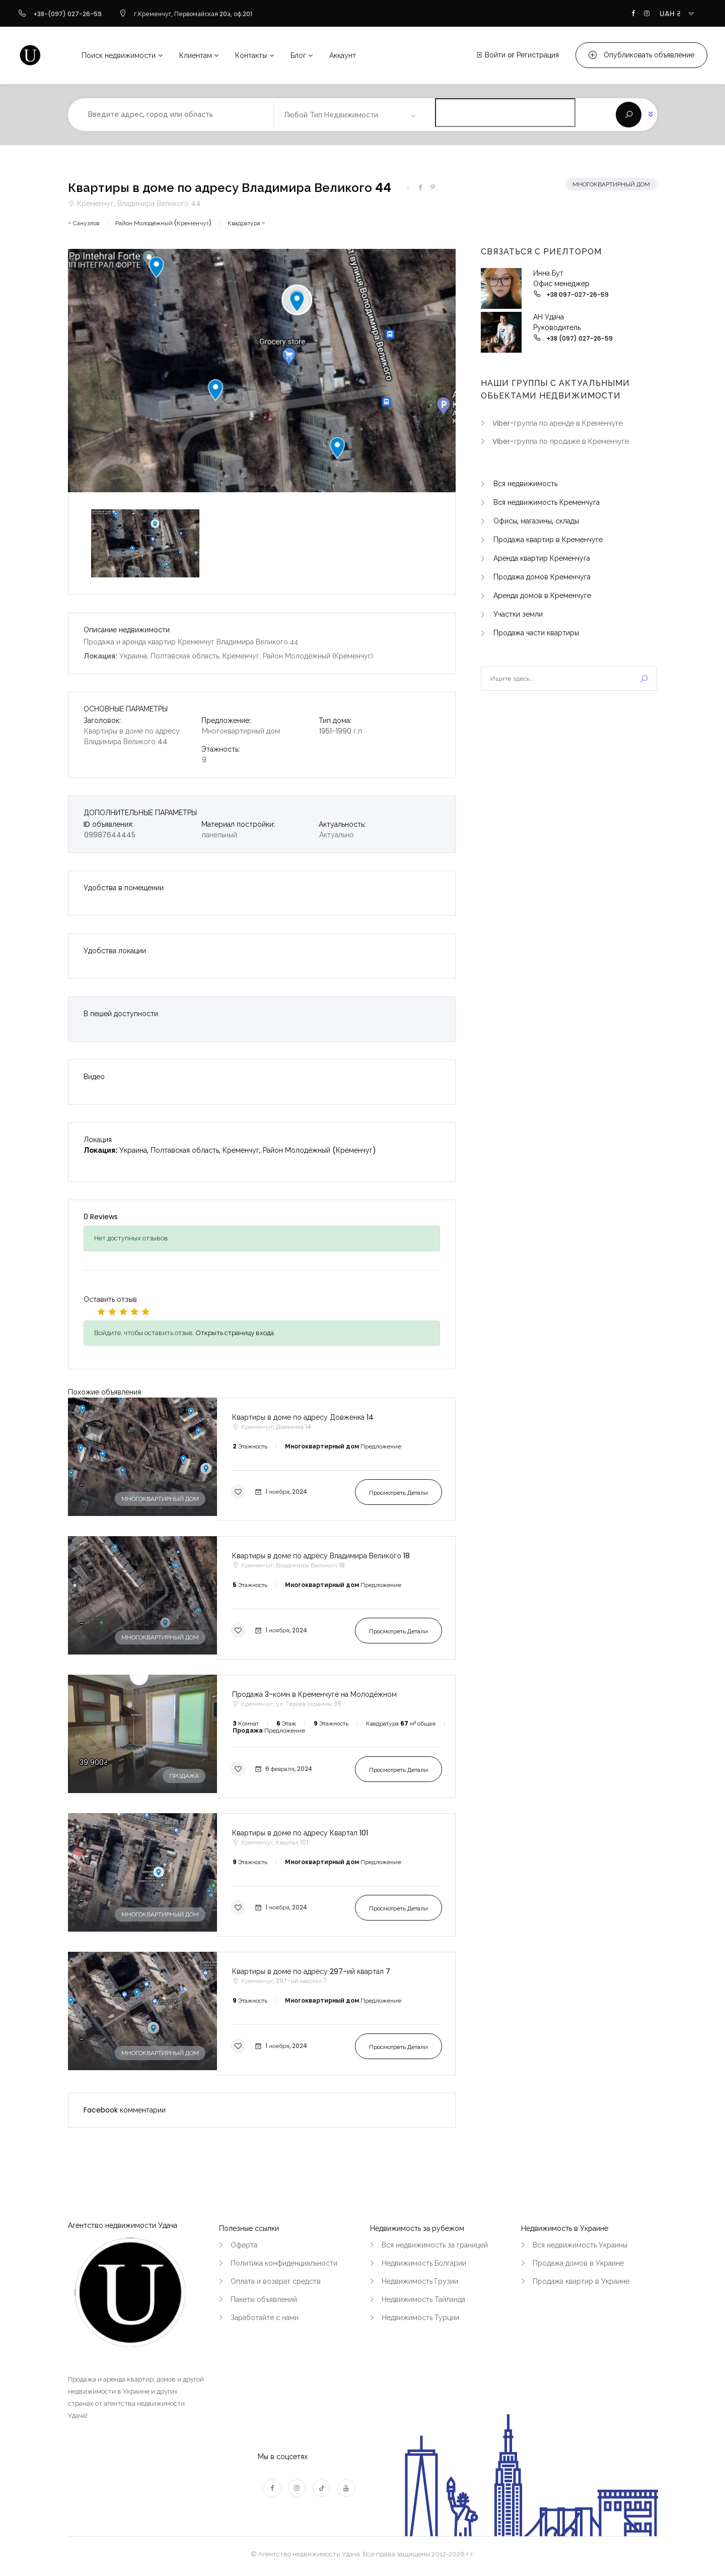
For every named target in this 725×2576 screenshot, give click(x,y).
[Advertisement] (569, 782)
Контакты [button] (251, 55)
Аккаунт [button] (342, 55)
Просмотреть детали (398, 1492)
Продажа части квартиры (536, 633)
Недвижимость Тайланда (423, 2299)
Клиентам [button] (195, 55)
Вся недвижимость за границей (435, 2245)
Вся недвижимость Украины (580, 2245)
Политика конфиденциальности (284, 2263)
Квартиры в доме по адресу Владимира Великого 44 (229, 187)
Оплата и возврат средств (276, 2281)
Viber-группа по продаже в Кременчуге (560, 441)
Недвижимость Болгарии (424, 2263)
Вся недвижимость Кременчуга (546, 502)
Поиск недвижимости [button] (119, 55)
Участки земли (518, 614)
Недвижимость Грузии (420, 2281)
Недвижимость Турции (420, 2318)
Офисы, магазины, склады (536, 521)
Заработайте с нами (265, 2318)
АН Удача (548, 317)
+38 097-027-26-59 (577, 294)
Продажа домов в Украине (578, 2263)
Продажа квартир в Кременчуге (548, 540)
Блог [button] (298, 55)
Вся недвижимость (525, 484)
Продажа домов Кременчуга (542, 577)
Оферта (244, 2245)
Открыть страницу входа (235, 1333)
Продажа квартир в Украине (581, 2281)
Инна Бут (548, 273)
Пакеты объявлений (264, 2299)
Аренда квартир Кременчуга (541, 558)
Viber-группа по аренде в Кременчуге (557, 423)
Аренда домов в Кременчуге (542, 595)
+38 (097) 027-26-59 (579, 338)
